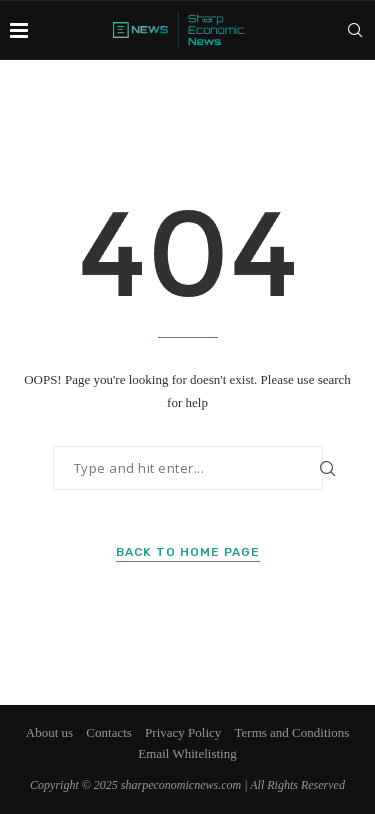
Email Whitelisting (187, 753)
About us (49, 732)
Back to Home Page (188, 552)
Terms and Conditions (292, 732)
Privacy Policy (183, 732)
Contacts (109, 732)
